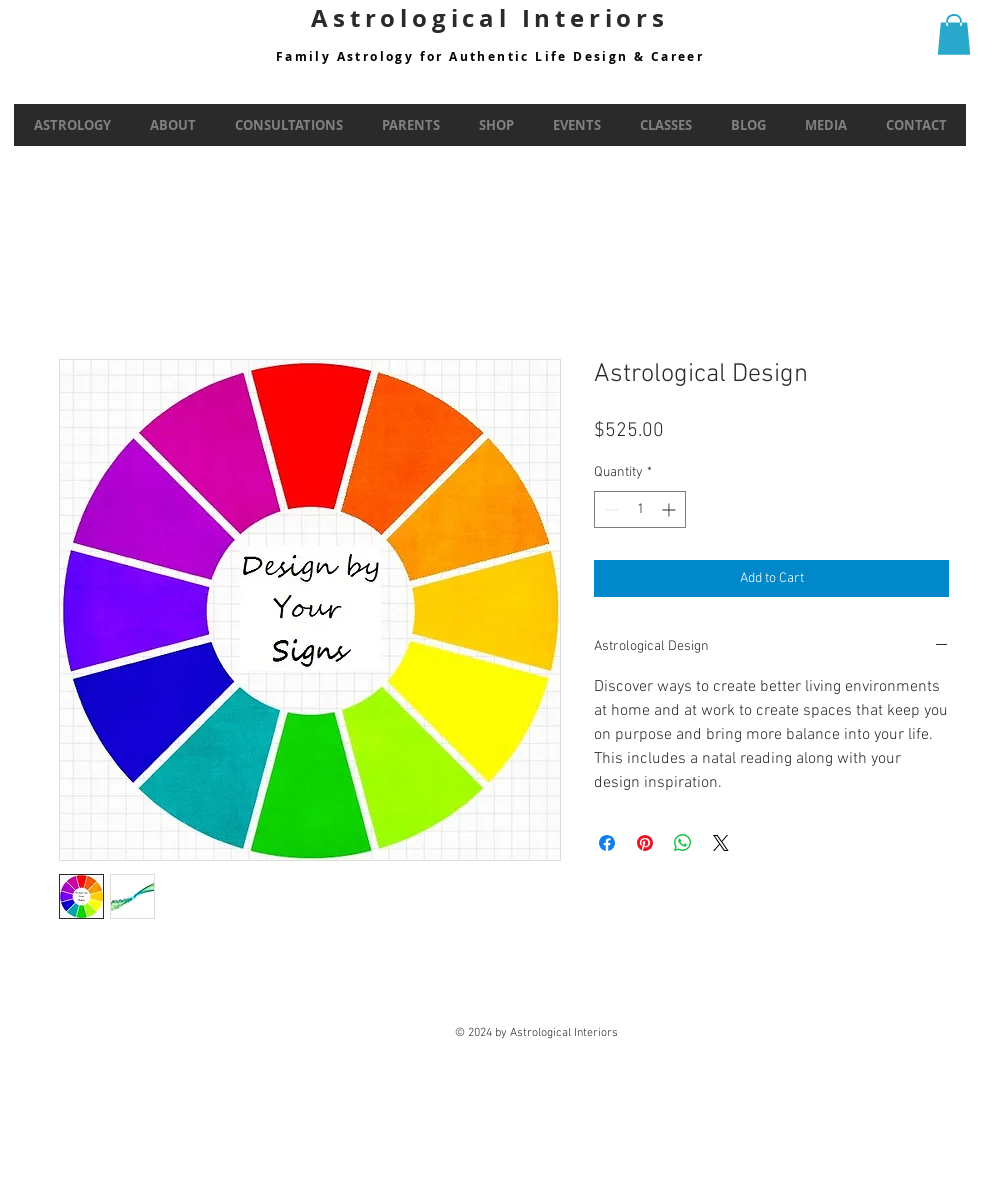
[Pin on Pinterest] (645, 843)
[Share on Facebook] (607, 843)
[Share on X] (721, 843)
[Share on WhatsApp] (683, 843)
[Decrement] (609, 509)
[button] (954, 34)
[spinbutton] (640, 509)
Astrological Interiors (490, 18)
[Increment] (670, 509)
